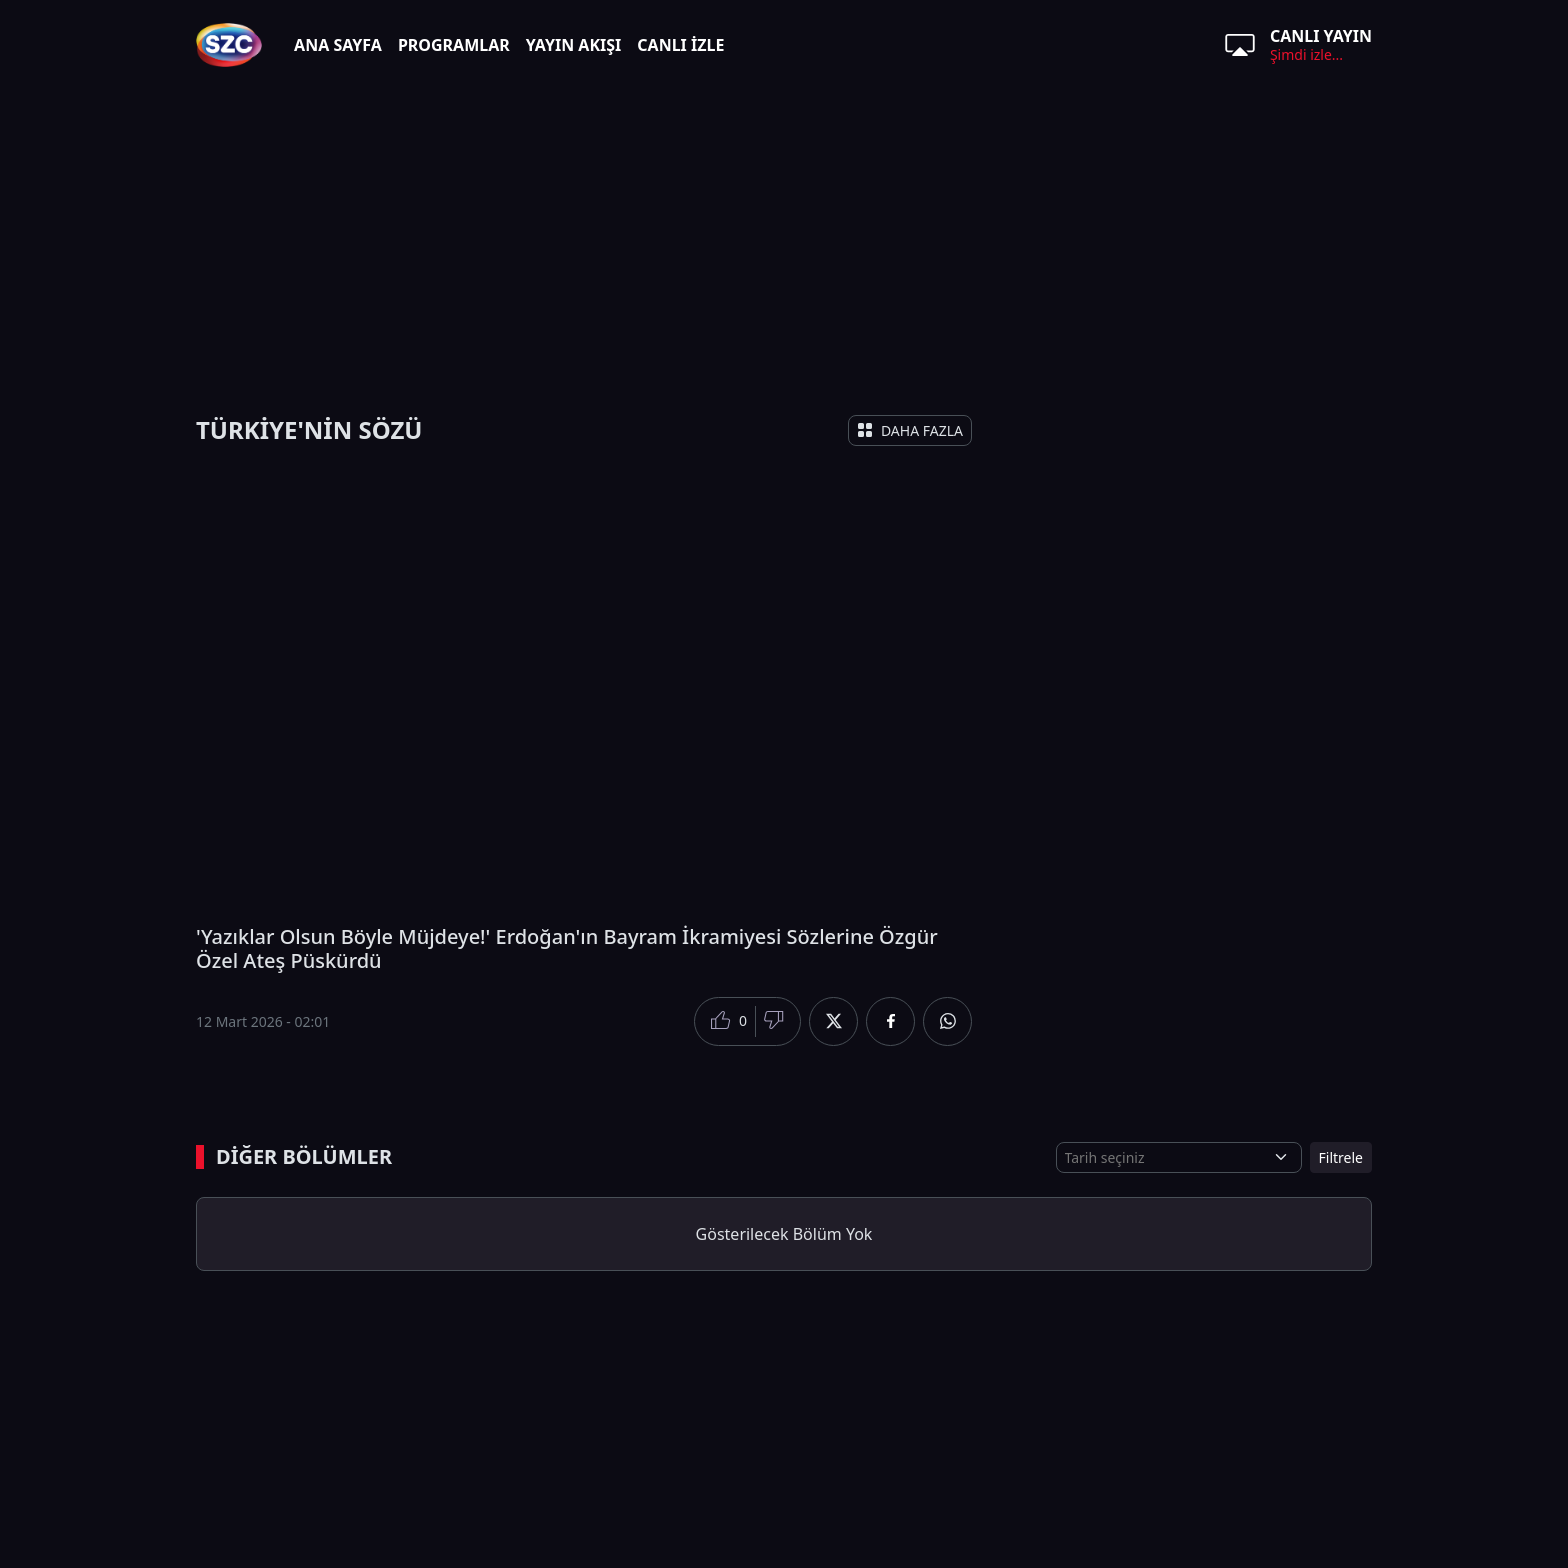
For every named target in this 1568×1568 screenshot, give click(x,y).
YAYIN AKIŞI (574, 45)
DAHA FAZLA (910, 430)
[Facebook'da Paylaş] (890, 1021)
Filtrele (1341, 1157)
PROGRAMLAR (454, 45)
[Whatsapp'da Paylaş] (947, 1021)
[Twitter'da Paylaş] (833, 1021)
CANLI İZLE (680, 45)
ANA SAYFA (338, 45)
